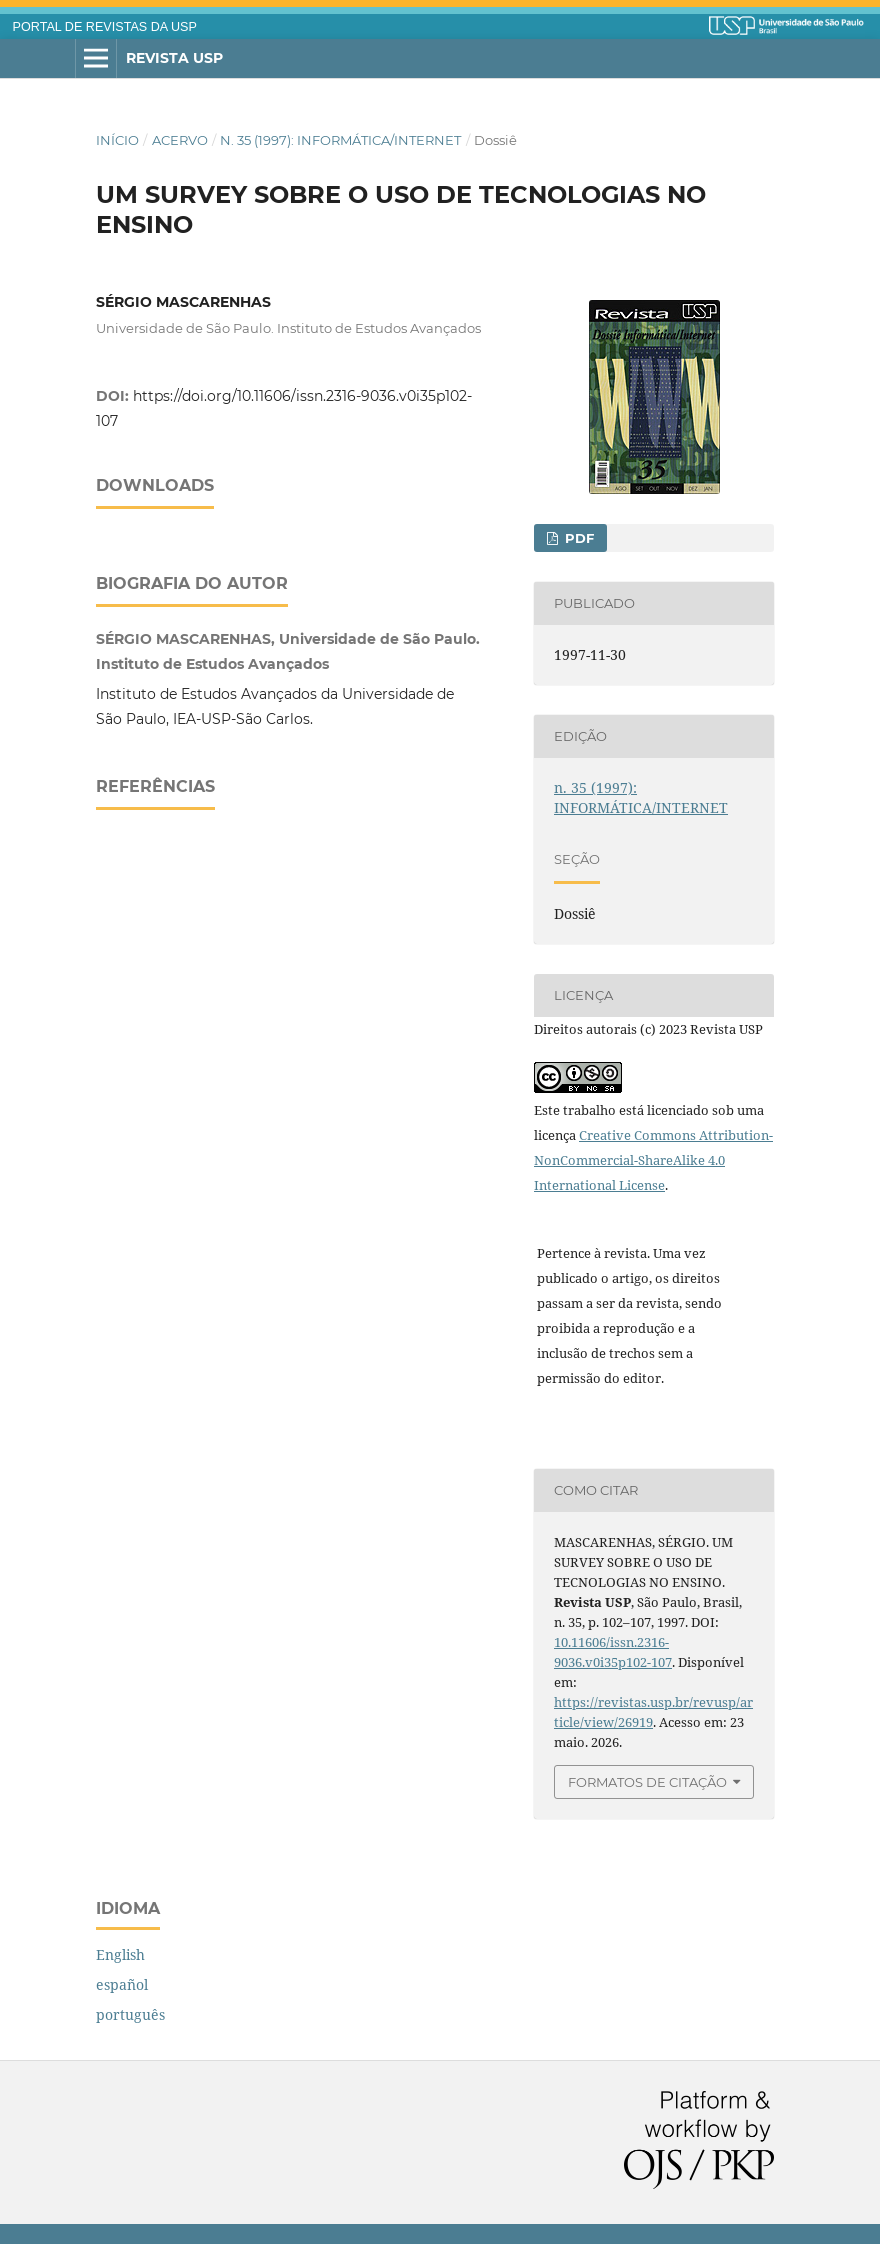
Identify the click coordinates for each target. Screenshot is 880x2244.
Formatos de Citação (647, 1782)
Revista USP (174, 58)
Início (117, 140)
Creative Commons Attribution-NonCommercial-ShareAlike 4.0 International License (653, 1160)
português (130, 2014)
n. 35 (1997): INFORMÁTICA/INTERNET (340, 140)
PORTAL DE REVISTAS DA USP (105, 27)
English (120, 1954)
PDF (577, 538)
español (122, 1984)
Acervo (180, 140)
